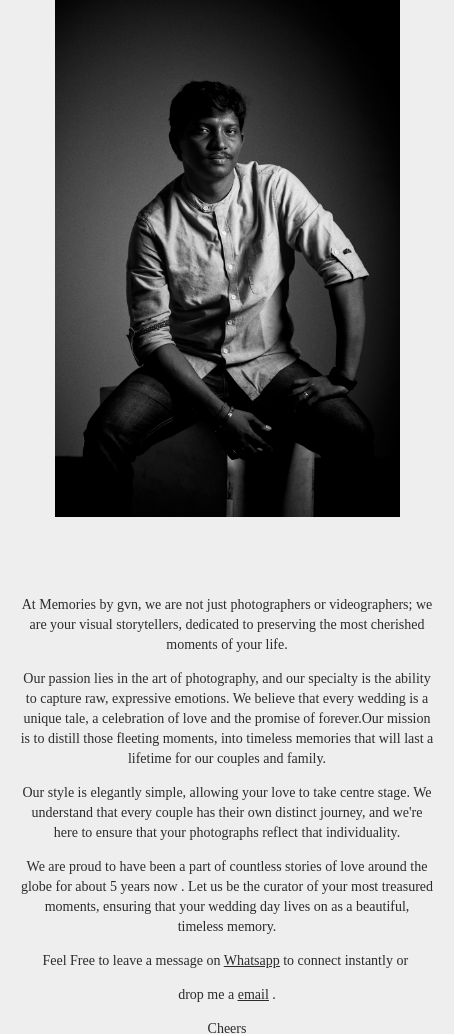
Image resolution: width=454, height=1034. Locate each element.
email (253, 994)
